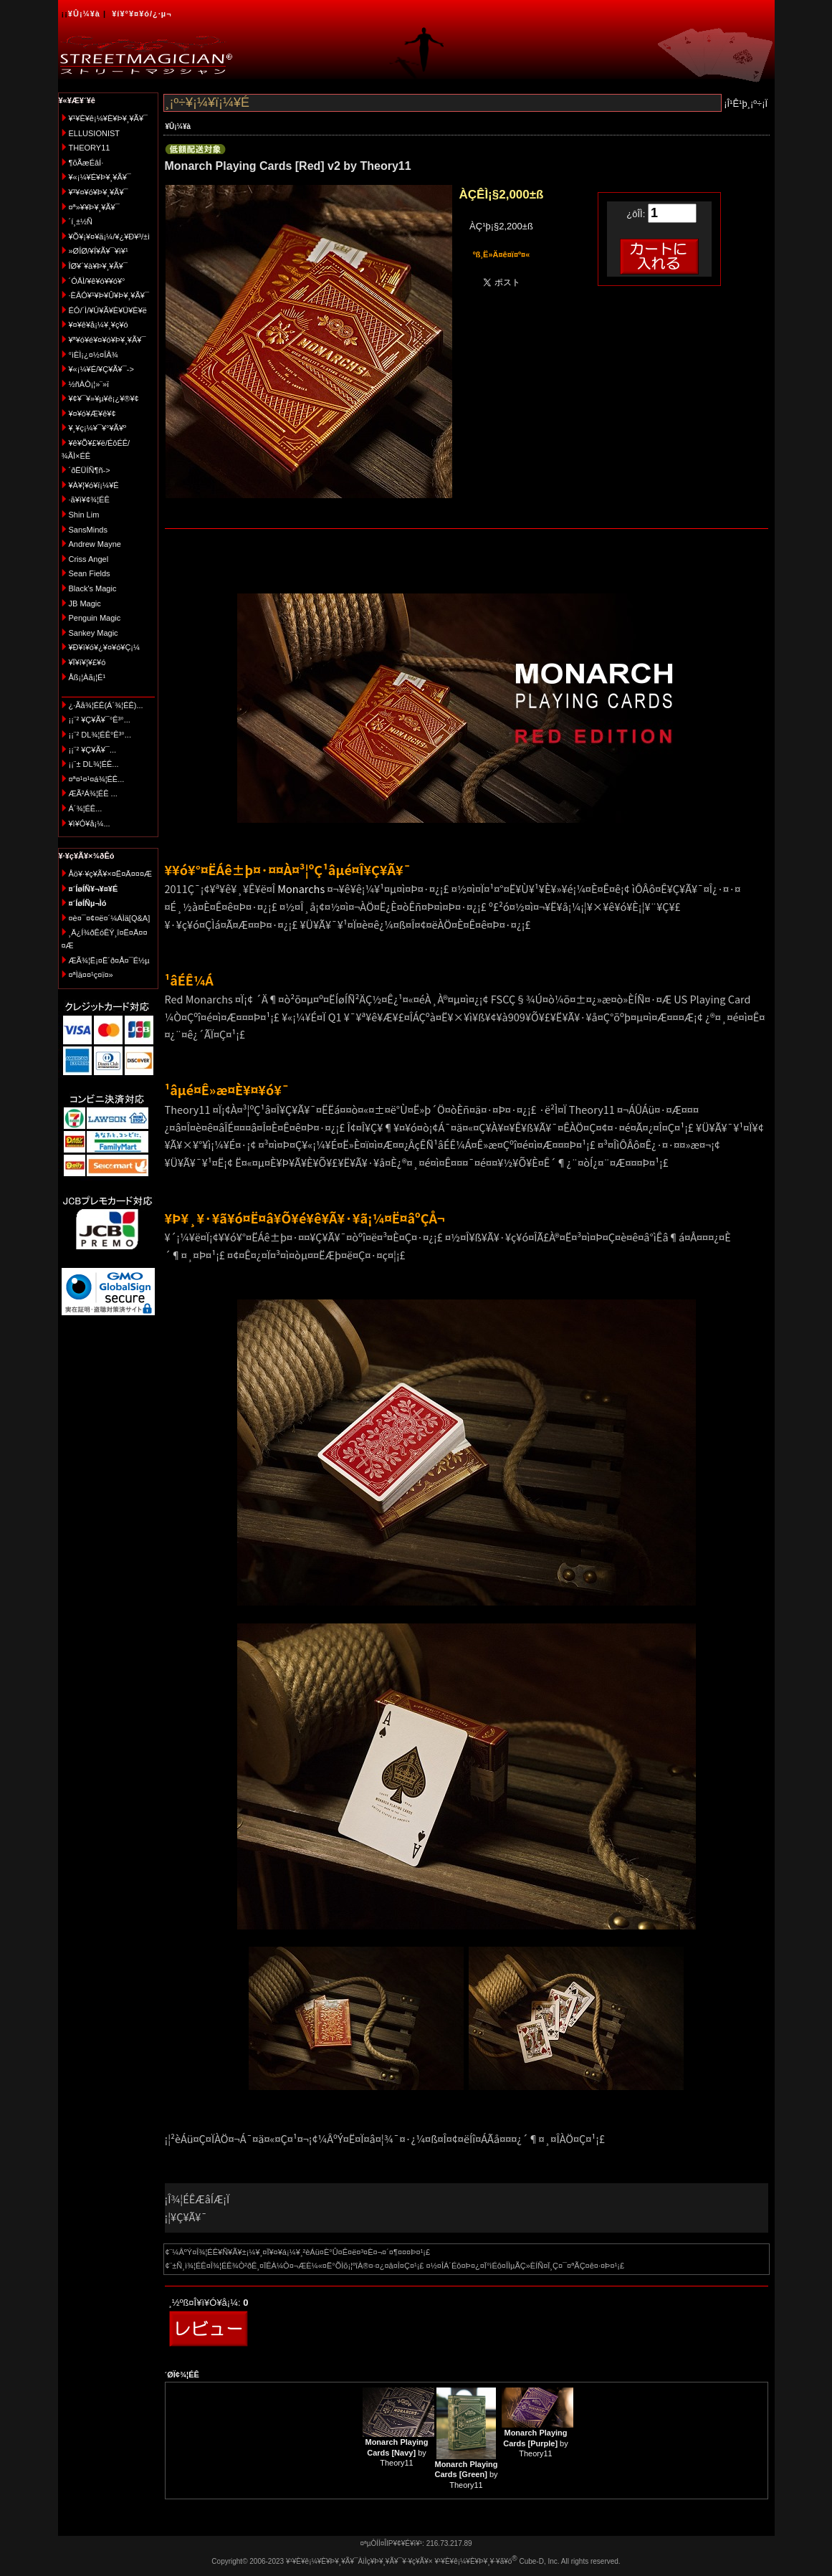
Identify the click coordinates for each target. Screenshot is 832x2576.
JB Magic (85, 603)
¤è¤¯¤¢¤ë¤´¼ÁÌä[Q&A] (109, 918)
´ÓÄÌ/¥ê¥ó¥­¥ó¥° (97, 281)
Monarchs (301, 888)
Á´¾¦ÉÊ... (85, 808)
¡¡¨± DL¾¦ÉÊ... (94, 764)
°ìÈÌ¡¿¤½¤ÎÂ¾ (93, 354)
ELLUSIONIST (94, 133)
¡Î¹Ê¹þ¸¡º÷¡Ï (746, 103)
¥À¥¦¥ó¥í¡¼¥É (94, 485)
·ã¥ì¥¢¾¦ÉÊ (89, 499)
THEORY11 (89, 147)
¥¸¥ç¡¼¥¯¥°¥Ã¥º (98, 428)
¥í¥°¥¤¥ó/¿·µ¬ (141, 13)
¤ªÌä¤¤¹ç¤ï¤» (91, 974)
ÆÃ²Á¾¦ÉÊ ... (93, 793)
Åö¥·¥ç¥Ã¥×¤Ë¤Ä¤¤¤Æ (111, 873)
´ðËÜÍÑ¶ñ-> (89, 470)
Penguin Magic (95, 618)
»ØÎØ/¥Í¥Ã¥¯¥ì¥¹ (98, 251)
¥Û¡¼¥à (84, 13)
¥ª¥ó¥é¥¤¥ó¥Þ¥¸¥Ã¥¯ (107, 339)
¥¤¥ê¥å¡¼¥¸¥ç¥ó (98, 324)
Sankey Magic (93, 633)
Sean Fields (89, 573)
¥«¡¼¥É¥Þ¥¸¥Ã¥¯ (100, 177)
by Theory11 (396, 2452)
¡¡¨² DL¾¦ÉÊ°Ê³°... (100, 734)
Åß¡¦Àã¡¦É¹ (87, 677)
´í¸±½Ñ (81, 221)
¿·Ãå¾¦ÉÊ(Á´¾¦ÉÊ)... (106, 705)
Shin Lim (84, 514)
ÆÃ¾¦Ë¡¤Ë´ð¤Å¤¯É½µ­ (109, 960)
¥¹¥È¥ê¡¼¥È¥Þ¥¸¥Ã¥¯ (108, 118)
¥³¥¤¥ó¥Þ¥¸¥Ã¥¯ (98, 192)
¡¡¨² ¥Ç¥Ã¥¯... (93, 749)
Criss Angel (89, 559)
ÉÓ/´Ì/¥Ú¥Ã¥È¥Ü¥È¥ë (108, 310)
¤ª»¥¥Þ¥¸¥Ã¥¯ (94, 207)
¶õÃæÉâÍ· (86, 162)
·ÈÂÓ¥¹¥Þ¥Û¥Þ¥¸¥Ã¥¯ (109, 295)
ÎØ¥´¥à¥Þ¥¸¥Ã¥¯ (98, 266)
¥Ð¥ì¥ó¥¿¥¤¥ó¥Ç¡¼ (104, 647)
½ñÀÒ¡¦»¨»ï (89, 384)
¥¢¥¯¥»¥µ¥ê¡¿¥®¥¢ (104, 398)
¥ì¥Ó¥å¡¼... (89, 823)
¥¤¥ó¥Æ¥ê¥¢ (92, 413)
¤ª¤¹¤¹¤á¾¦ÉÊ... (97, 779)
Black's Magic (93, 588)
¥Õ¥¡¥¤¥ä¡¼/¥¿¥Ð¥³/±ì (109, 236)
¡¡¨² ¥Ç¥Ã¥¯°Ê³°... (99, 719)
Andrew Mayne (95, 544)
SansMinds (88, 529)
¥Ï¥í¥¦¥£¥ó (87, 662)
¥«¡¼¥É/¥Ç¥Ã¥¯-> (101, 369)
